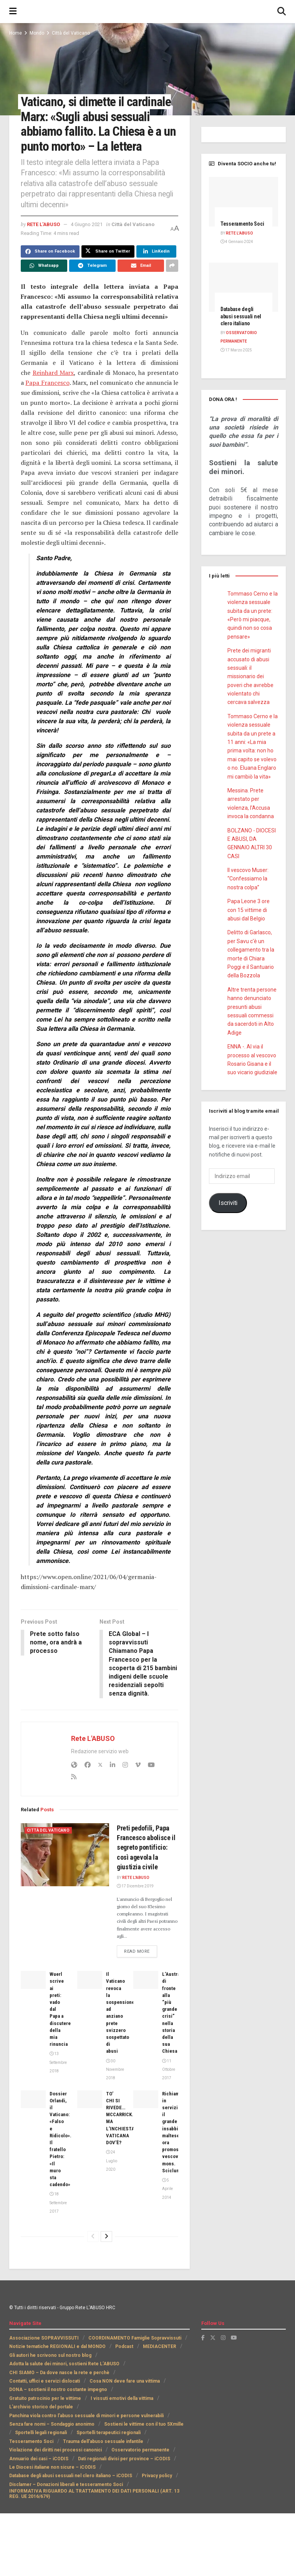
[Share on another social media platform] (172, 266)
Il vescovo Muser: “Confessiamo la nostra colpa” (247, 878)
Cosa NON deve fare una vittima (124, 2382)
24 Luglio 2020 (111, 2161)
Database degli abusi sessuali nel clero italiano (240, 316)
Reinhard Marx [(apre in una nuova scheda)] (53, 372)
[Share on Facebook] (50, 251)
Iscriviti (228, 1202)
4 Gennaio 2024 (236, 242)
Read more (140, 1952)
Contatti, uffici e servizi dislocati (44, 2382)
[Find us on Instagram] (223, 2338)
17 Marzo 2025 (236, 350)
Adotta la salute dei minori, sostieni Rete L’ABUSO (64, 2364)
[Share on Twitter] (107, 251)
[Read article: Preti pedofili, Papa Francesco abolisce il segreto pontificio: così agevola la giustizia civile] (65, 1855)
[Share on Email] (141, 266)
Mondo (37, 33)
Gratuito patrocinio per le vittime (45, 2399)
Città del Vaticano (71, 33)
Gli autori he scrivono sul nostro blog (50, 2356)
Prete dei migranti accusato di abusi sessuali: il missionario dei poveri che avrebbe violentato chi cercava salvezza (250, 676)
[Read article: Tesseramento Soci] (243, 201)
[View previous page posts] (93, 2237)
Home (15, 33)
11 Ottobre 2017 (168, 2070)
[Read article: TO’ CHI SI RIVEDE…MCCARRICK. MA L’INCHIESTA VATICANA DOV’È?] (89, 2100)
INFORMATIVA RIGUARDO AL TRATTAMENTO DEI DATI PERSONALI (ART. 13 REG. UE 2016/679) (94, 2494)
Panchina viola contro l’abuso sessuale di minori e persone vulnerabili (86, 2416)
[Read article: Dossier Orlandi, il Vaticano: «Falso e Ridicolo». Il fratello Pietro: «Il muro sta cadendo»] (33, 2100)
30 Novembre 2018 (115, 2070)
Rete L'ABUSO (43, 224)
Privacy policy (157, 2476)
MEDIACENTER (159, 2347)
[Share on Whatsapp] (44, 266)
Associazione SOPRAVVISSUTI (44, 2338)
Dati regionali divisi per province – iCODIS (124, 2459)
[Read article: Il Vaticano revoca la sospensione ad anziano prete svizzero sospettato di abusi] (89, 1980)
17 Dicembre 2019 (135, 1887)
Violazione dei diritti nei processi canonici (55, 2450)
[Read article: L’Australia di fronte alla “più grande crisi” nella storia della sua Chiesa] (145, 1980)
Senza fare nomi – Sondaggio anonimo (51, 2425)
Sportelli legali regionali (41, 2433)
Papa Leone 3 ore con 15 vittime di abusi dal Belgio (248, 910)
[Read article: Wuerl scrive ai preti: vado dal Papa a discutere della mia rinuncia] (33, 1980)
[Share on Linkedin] (156, 251)
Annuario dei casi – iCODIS (38, 2459)
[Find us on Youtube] (234, 2338)
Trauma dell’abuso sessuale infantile (103, 2442)
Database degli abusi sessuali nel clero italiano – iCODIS (70, 2476)
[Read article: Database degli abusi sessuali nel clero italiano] (243, 287)
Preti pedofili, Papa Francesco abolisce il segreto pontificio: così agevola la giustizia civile (146, 1848)
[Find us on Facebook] (203, 2338)
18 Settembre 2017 (58, 2203)
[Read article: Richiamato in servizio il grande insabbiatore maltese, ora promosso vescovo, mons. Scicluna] (145, 2100)
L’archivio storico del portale (41, 2407)
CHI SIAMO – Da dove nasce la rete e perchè (59, 2373)
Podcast (124, 2347)
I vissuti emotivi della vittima (122, 2399)
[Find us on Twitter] (212, 2338)
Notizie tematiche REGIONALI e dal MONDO (57, 2347)
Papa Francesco (47, 382)
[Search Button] (281, 11)
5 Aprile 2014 (167, 2189)
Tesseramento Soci (242, 224)
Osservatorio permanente (140, 2450)
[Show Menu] (13, 11)
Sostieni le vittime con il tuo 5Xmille (144, 2425)
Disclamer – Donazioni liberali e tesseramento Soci (66, 2485)
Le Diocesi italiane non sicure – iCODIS (52, 2468)
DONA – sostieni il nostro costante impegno (58, 2390)
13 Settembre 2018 (58, 2063)
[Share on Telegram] (92, 266)
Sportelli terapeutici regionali (108, 2433)
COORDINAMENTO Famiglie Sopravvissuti (134, 2338)
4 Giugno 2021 (87, 224)
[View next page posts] (106, 2237)
